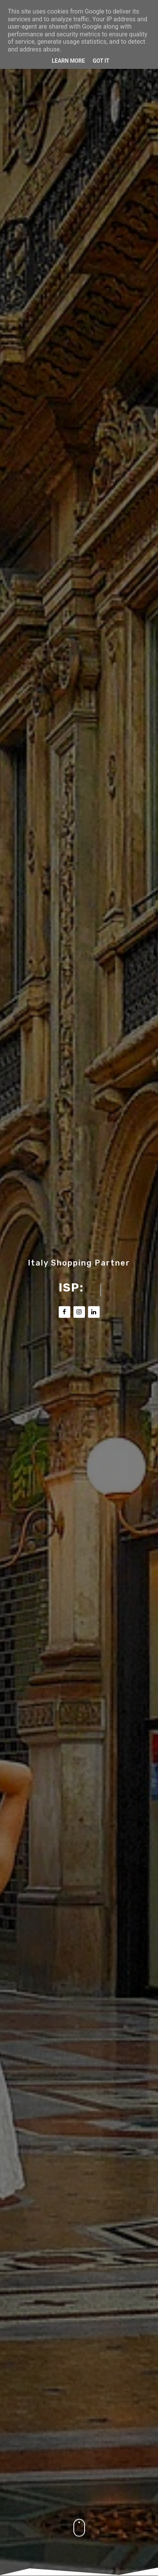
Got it (101, 61)
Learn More (68, 61)
